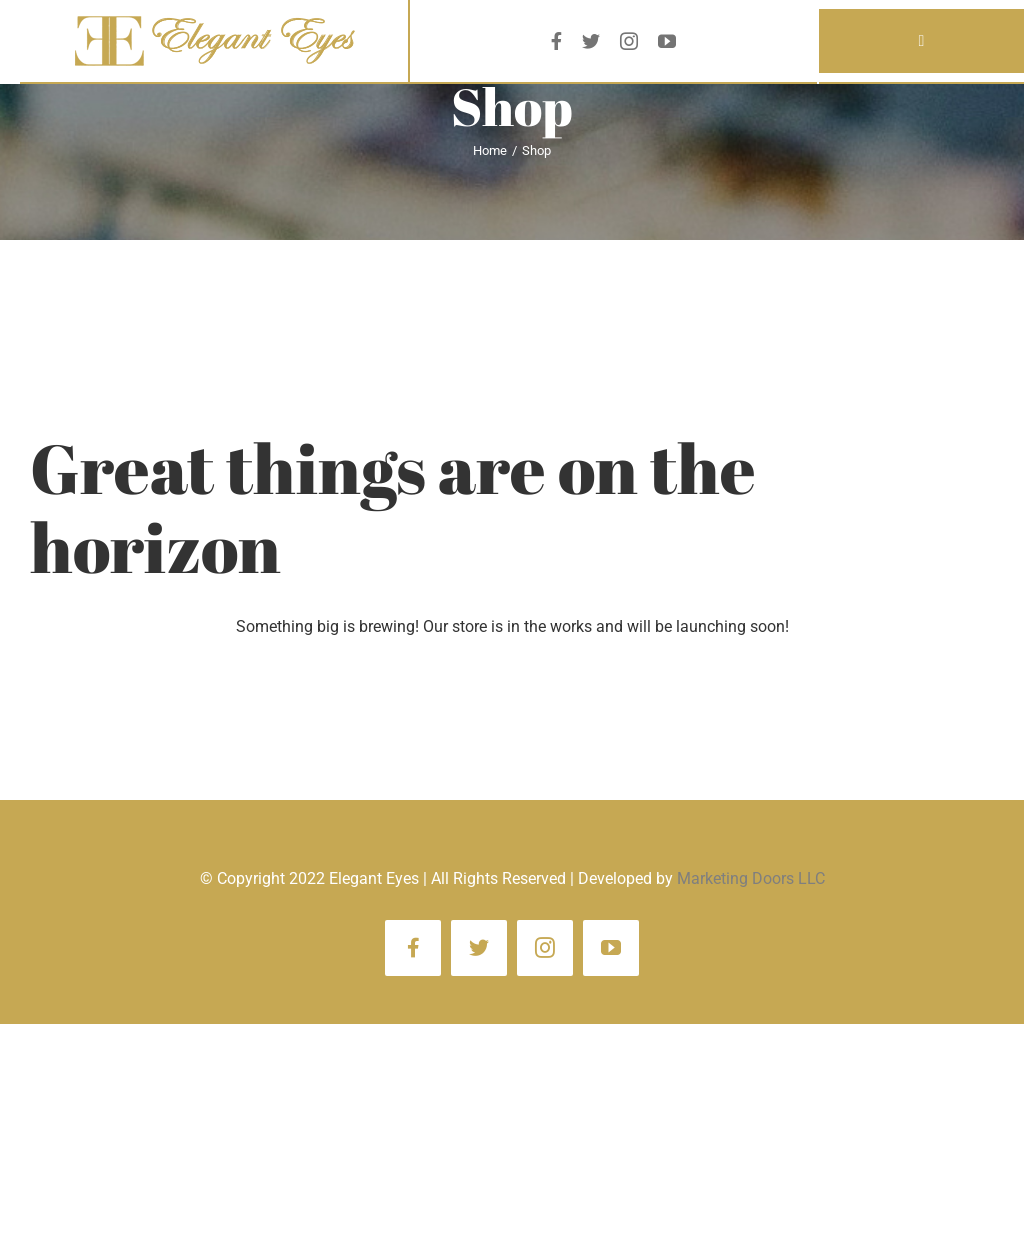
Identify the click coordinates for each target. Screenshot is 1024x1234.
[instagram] (629, 41)
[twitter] (591, 41)
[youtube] (667, 41)
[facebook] (556, 41)
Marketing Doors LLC (751, 878)
